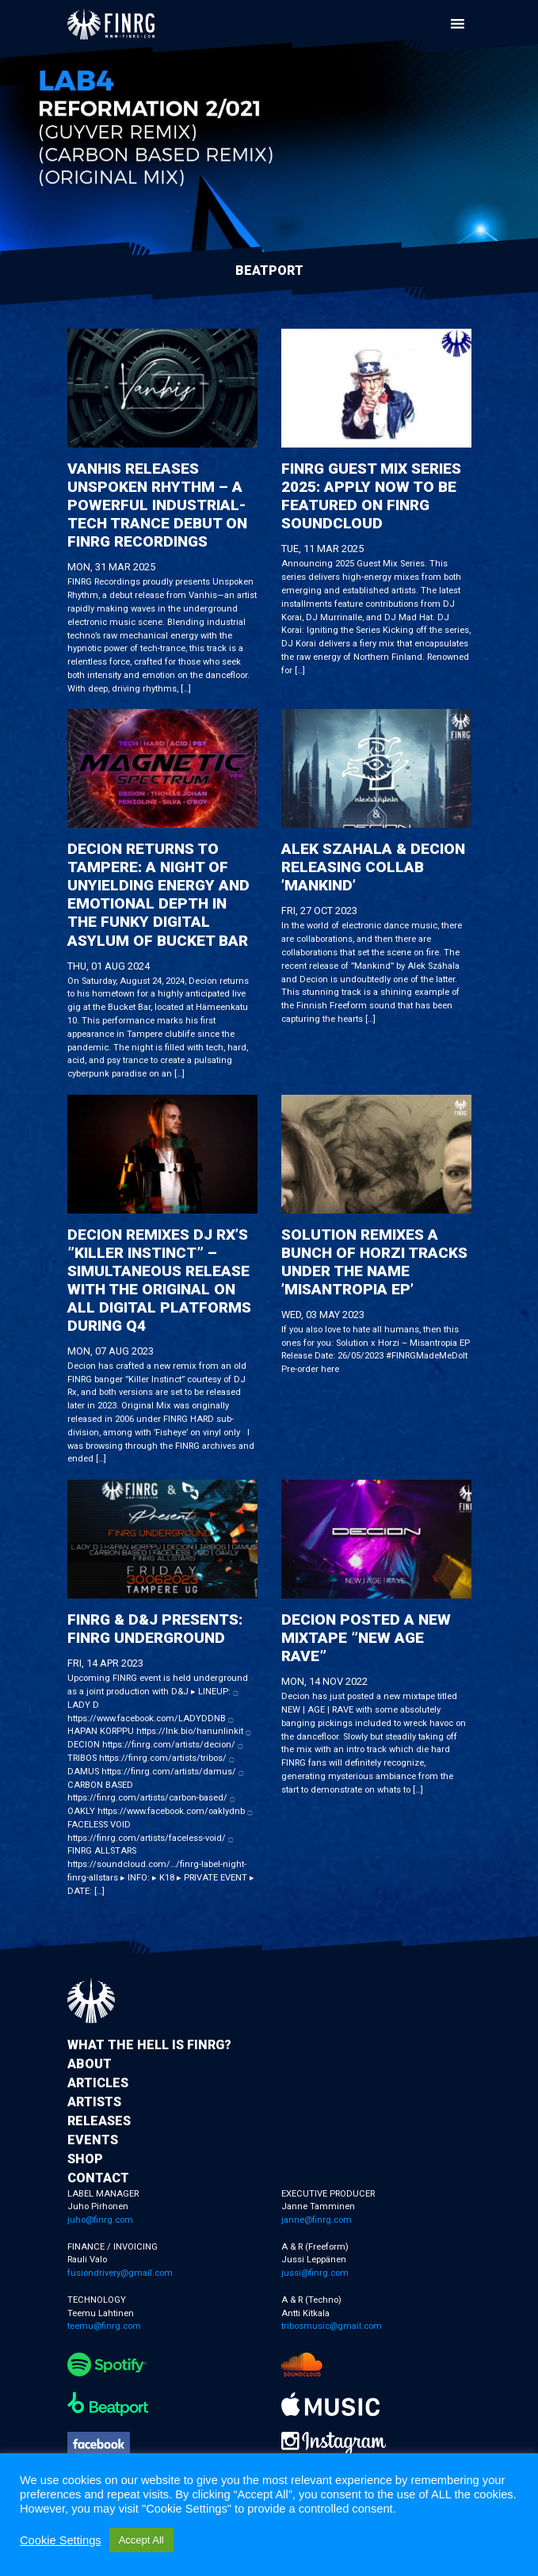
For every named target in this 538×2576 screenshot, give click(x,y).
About (89, 2063)
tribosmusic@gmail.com (331, 2326)
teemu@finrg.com (104, 2326)
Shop (85, 2158)
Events (92, 2139)
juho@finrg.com (100, 2220)
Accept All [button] (141, 2540)
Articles (97, 2082)
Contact (98, 2177)
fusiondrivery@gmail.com (120, 2273)
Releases (99, 2120)
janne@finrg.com (316, 2220)
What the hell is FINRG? (149, 2044)
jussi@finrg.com (315, 2273)
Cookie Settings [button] (60, 2540)
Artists (94, 2101)
